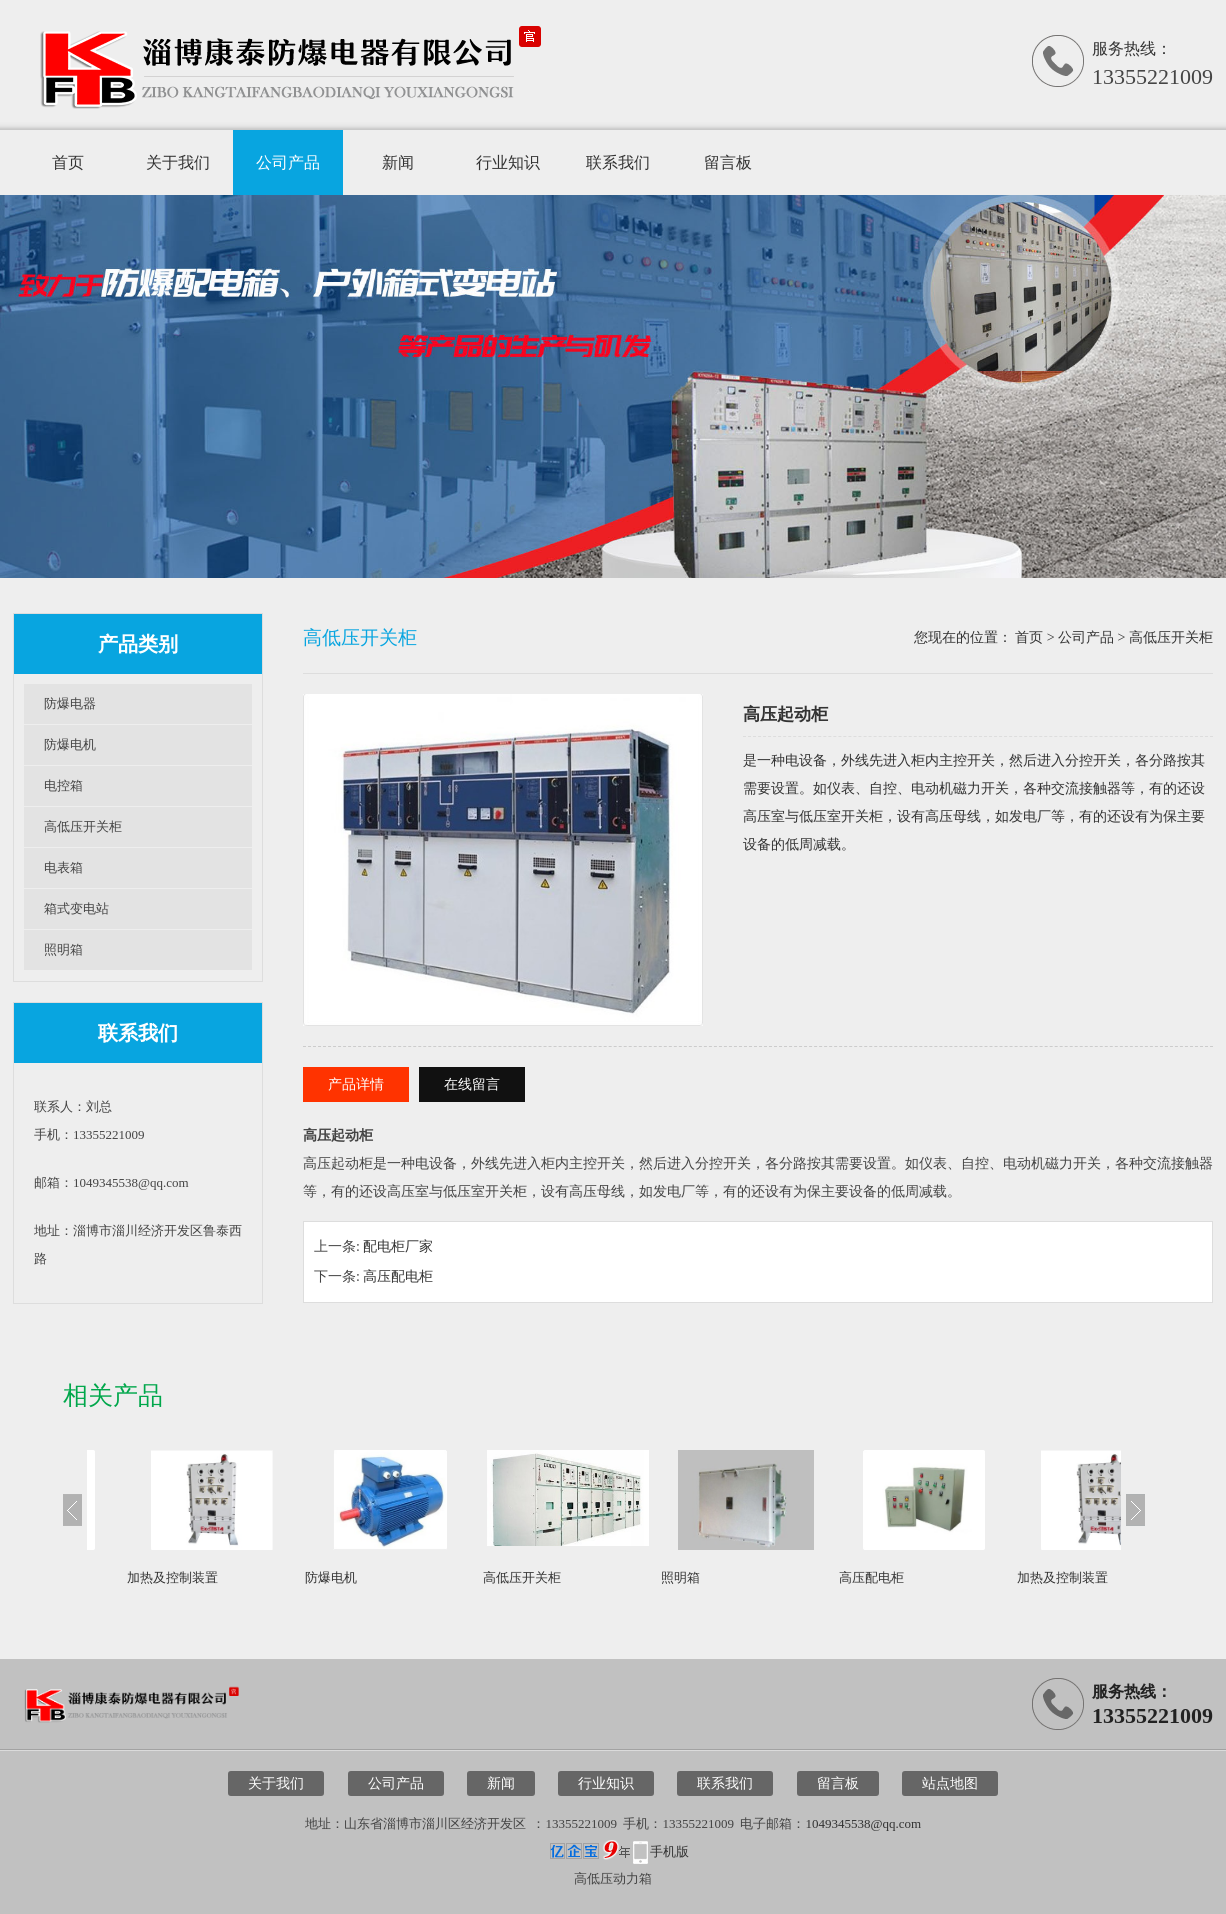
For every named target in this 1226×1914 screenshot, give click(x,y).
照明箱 (63, 949)
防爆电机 (70, 744)
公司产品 (288, 162)
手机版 (669, 1851)
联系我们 (618, 162)
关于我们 (178, 162)
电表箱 (63, 867)
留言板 (728, 162)
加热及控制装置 (172, 1577)
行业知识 (508, 162)
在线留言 (472, 1084)
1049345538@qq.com (863, 1823)
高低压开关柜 (83, 826)
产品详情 (356, 1084)
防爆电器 (70, 703)
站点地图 (950, 1783)
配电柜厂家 (398, 1246)
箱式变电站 (76, 908)
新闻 (398, 162)
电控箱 (63, 785)
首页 (68, 162)
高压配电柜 (398, 1276)
